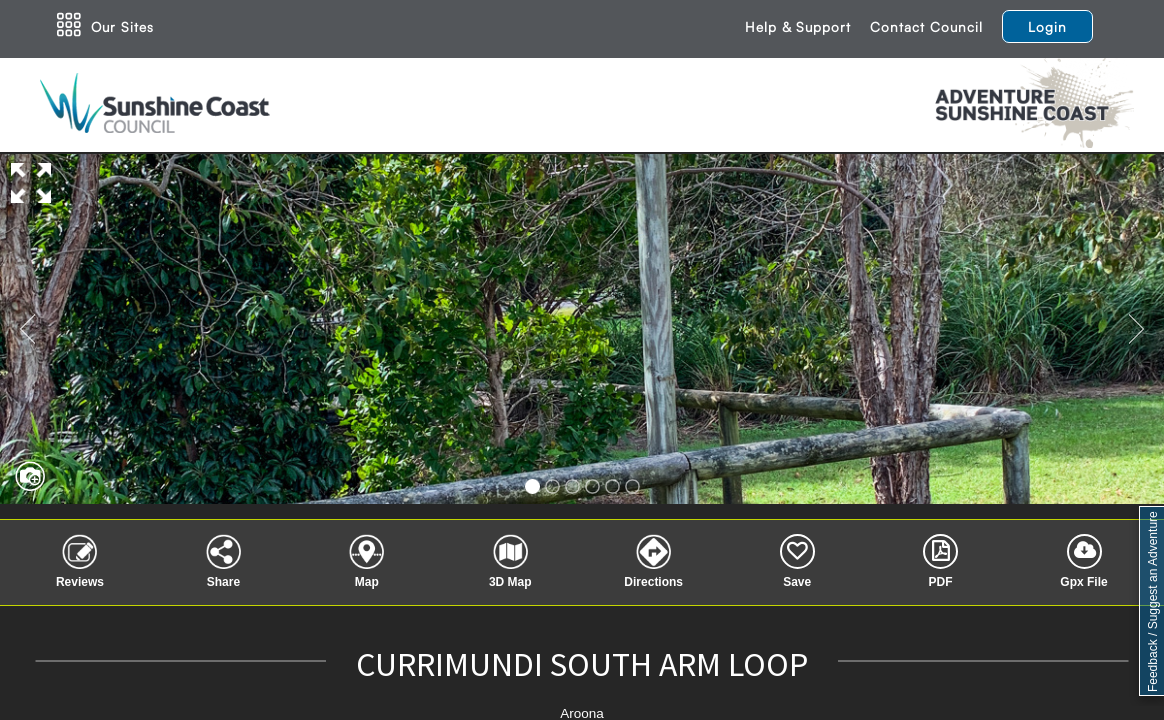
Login (1047, 26)
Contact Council (926, 26)
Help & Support (798, 26)
